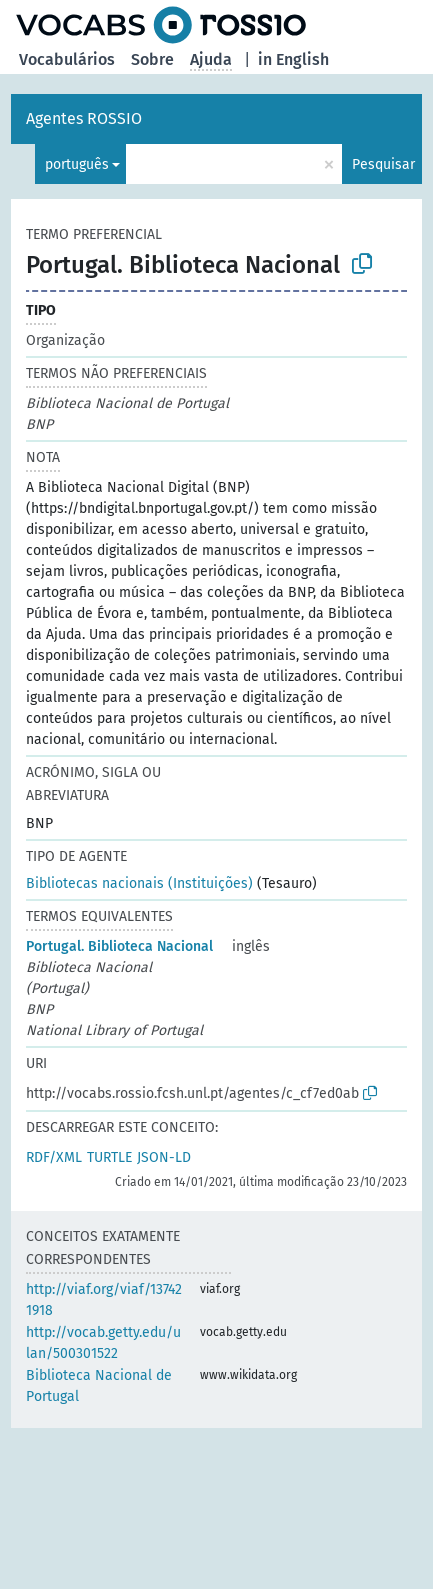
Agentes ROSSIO (84, 118)
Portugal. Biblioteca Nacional (119, 946)
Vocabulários (67, 59)
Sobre (152, 59)
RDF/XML (54, 1157)
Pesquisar (383, 164)
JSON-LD (164, 1157)
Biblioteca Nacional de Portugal (99, 1386)
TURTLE (109, 1157)
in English (293, 59)
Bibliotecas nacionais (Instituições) (139, 883)
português (77, 164)
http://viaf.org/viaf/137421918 (104, 1300)
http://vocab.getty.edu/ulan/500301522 (103, 1343)
